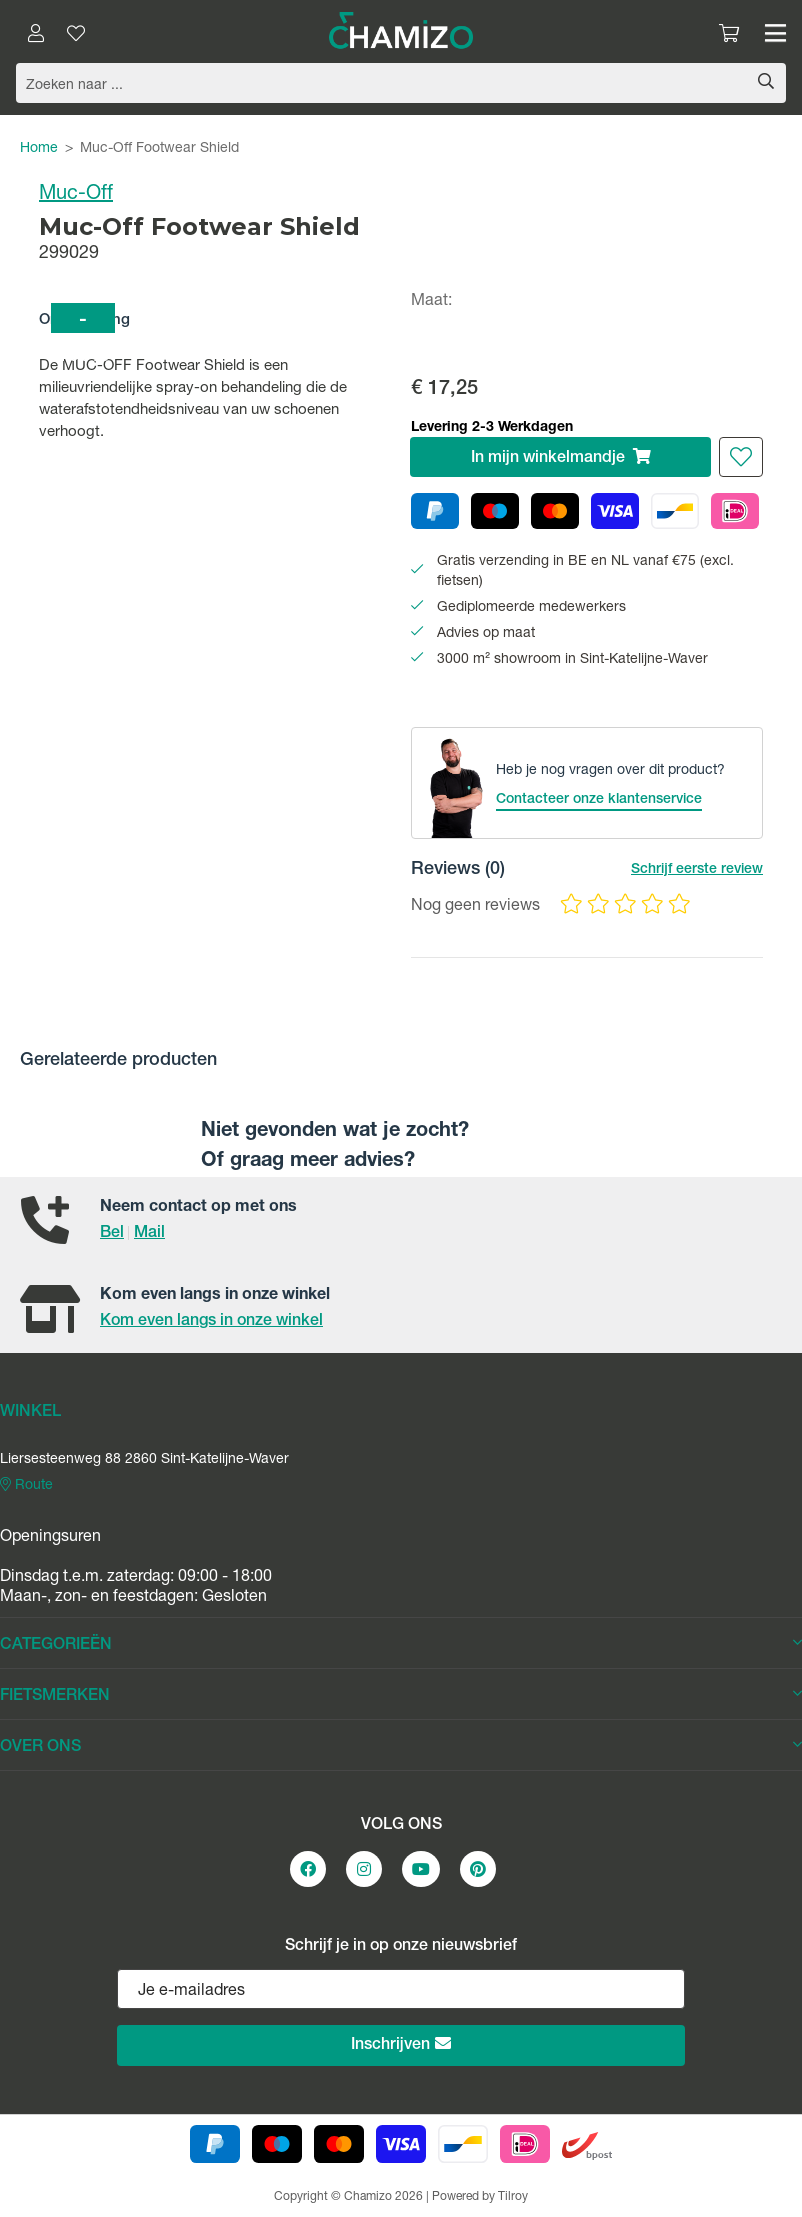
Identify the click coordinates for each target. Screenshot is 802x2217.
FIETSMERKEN (401, 1696)
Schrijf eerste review (697, 870)
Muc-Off (76, 195)
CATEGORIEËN (401, 1645)
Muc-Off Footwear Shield (159, 149)
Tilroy (513, 2197)
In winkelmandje (561, 457)
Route (26, 1485)
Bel (112, 1234)
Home (39, 149)
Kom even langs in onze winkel (211, 1322)
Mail (149, 1234)
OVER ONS (401, 1747)
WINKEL (30, 1413)
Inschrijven (401, 2044)
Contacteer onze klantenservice (599, 800)
